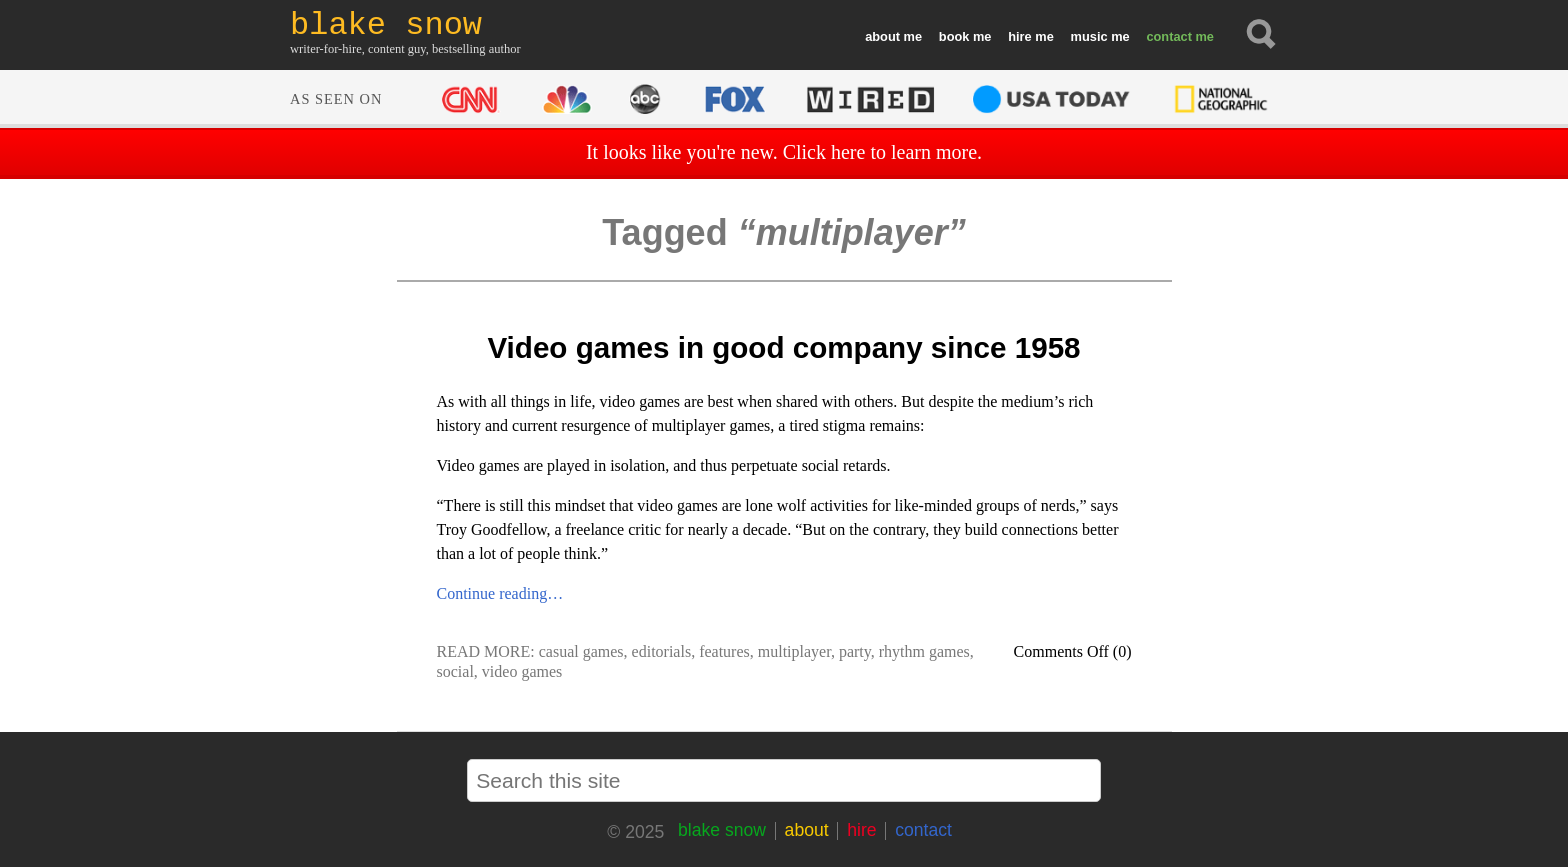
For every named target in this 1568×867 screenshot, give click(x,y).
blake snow (722, 830)
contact (1169, 36)
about (882, 36)
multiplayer (794, 651)
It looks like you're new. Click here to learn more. (784, 152)
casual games (581, 651)
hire (1019, 36)
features (724, 651)
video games (522, 671)
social (455, 671)
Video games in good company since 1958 (783, 347)
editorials (662, 651)
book (954, 36)
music (1089, 36)
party (855, 651)
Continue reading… (500, 593)
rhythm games (924, 651)
